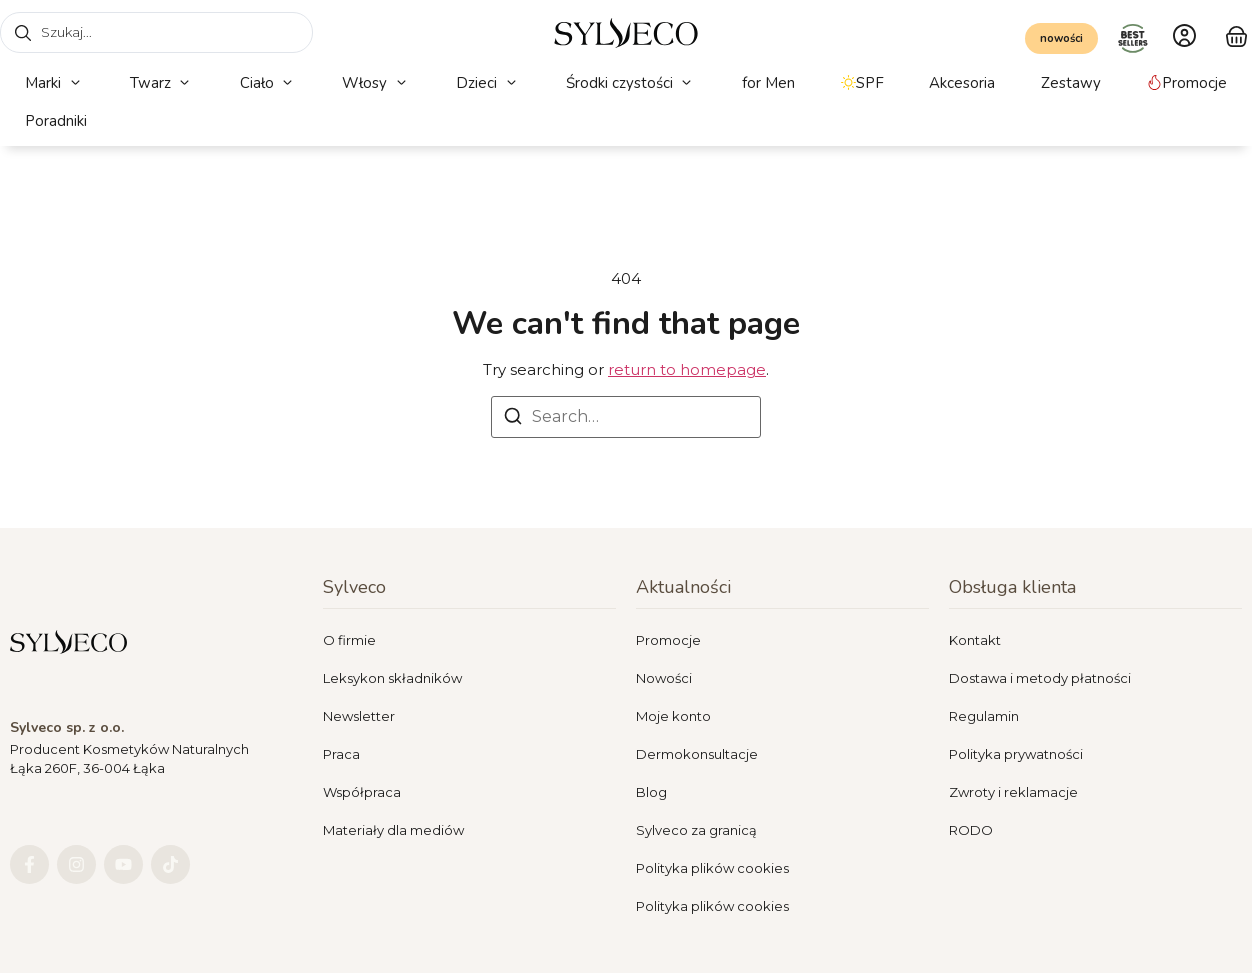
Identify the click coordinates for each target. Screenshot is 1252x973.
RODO (971, 830)
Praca (341, 754)
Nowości (664, 678)
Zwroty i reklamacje (1013, 792)
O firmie (349, 640)
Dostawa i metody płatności (1040, 678)
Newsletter (359, 716)
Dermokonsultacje (697, 754)
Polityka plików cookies (712, 868)
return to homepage (687, 369)
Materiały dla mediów (393, 830)
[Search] (513, 419)
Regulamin (984, 716)
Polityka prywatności (1016, 754)
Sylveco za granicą (696, 830)
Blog (651, 792)
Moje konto (673, 716)
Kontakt (975, 640)
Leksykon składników (392, 678)
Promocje (668, 640)
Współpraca (362, 792)
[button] (54, 83)
